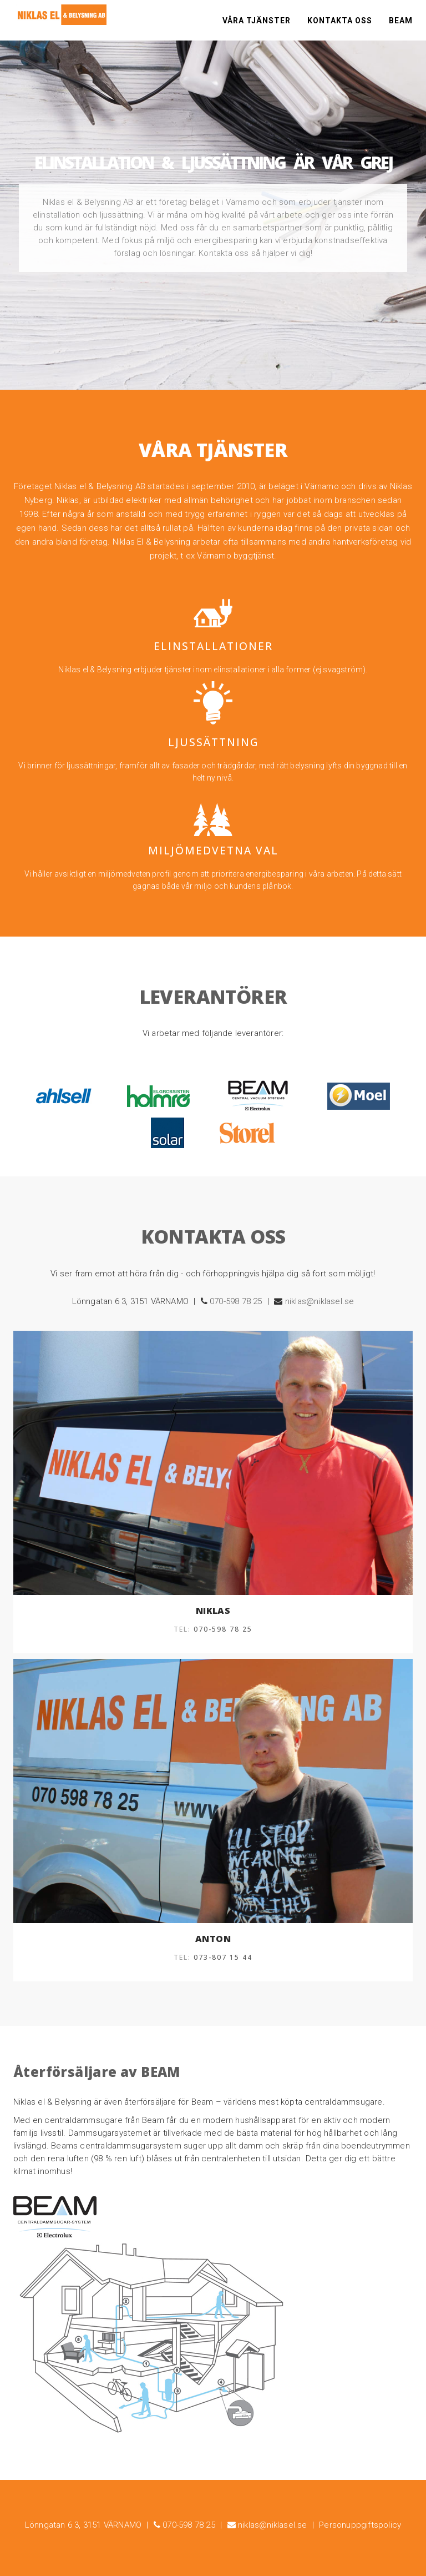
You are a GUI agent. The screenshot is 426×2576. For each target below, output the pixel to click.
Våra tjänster (256, 22)
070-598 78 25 (236, 1301)
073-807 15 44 (223, 1957)
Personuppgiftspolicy (360, 2525)
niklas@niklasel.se (319, 1301)
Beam (401, 22)
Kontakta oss (339, 22)
